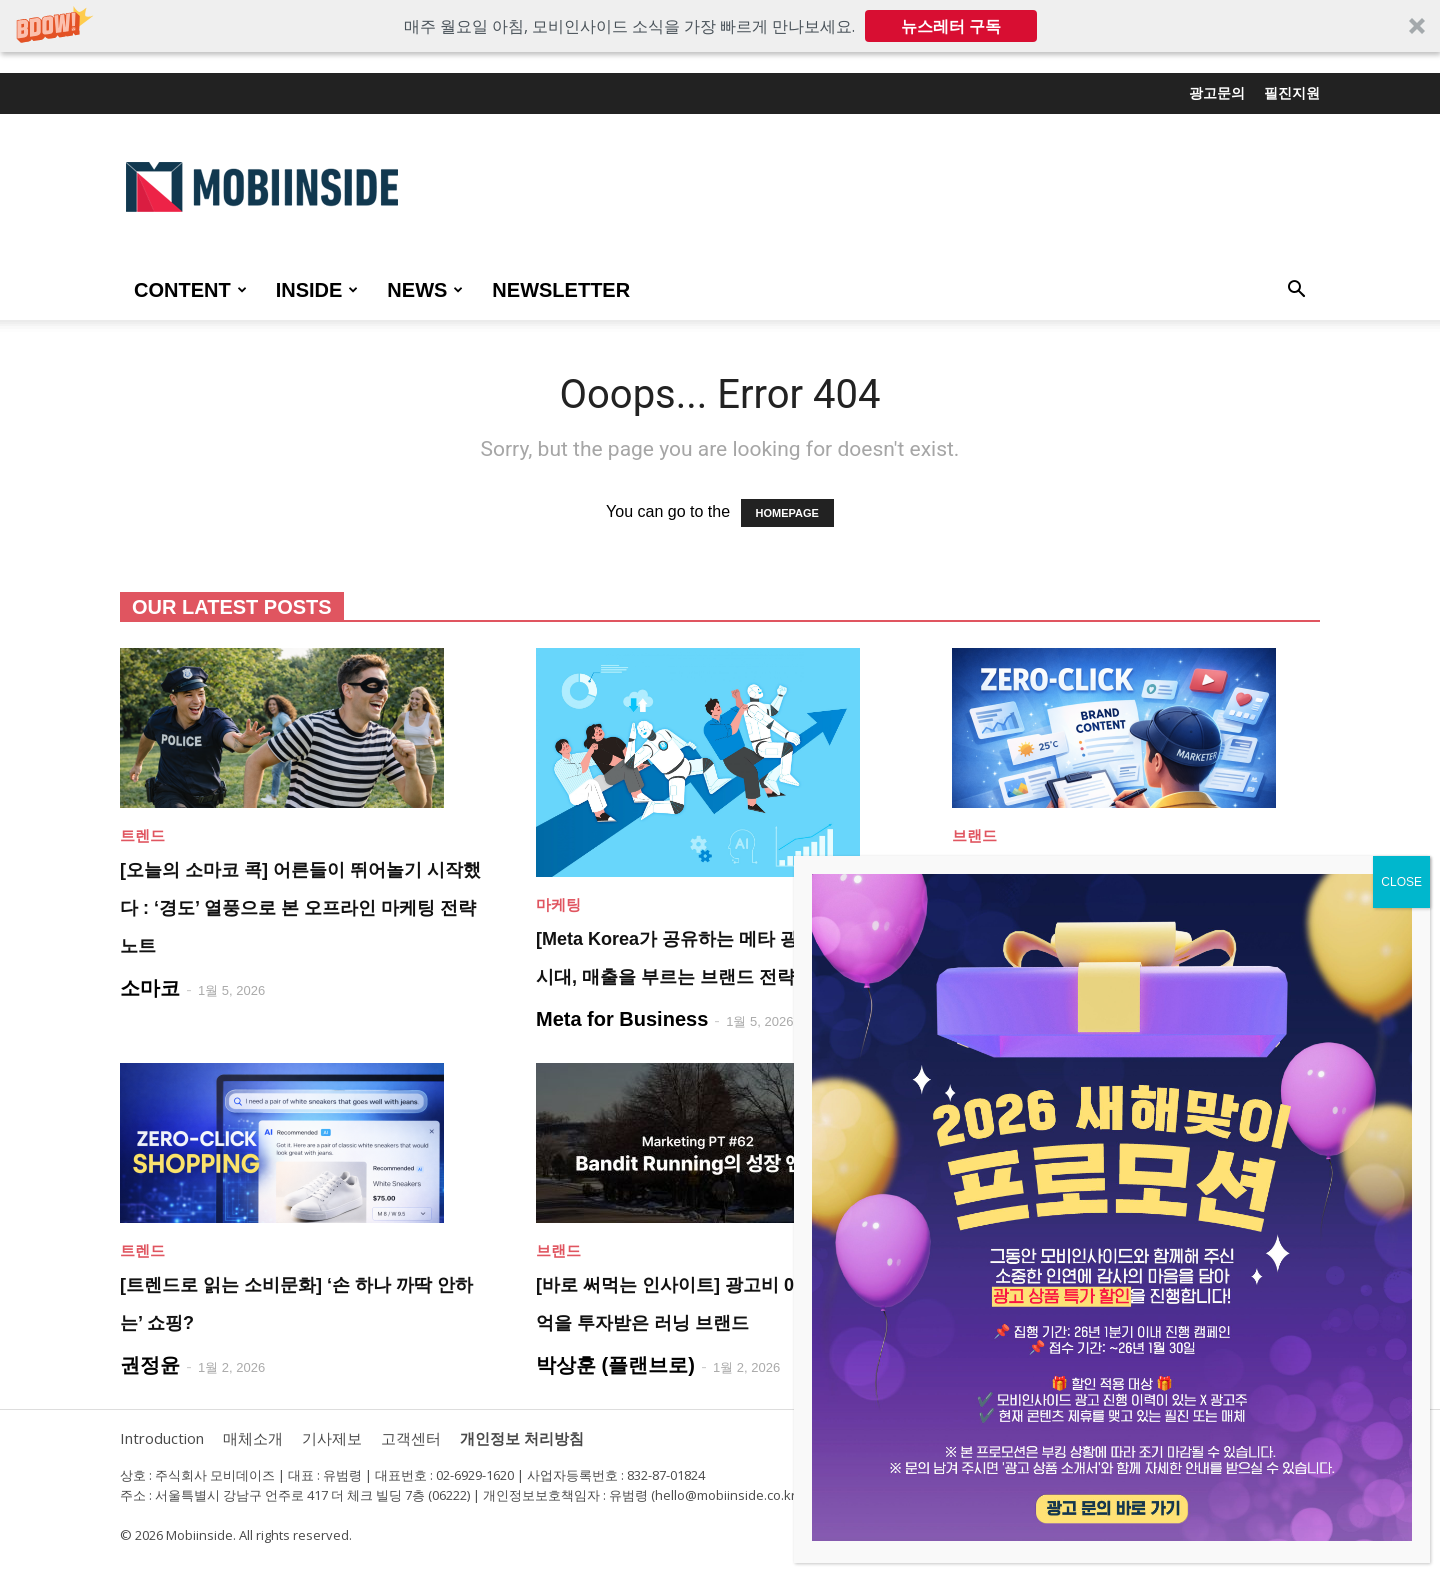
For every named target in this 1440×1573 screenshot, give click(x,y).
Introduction (162, 1438)
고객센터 (411, 1438)
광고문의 (1217, 93)
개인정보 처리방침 (522, 1438)
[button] (720, 26)
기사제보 (332, 1438)
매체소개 (253, 1438)
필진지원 (1292, 93)
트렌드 (142, 835)
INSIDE (317, 290)
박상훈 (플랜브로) (615, 1365)
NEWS (425, 290)
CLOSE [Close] (1401, 882)
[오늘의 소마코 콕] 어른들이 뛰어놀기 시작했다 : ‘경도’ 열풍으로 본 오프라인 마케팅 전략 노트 (300, 908)
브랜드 (974, 835)
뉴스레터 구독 (951, 26)
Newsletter (561, 290)
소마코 (150, 988)
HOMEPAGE (787, 513)
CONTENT (190, 290)
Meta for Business (622, 1019)
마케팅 (558, 904)
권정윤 (150, 1365)
